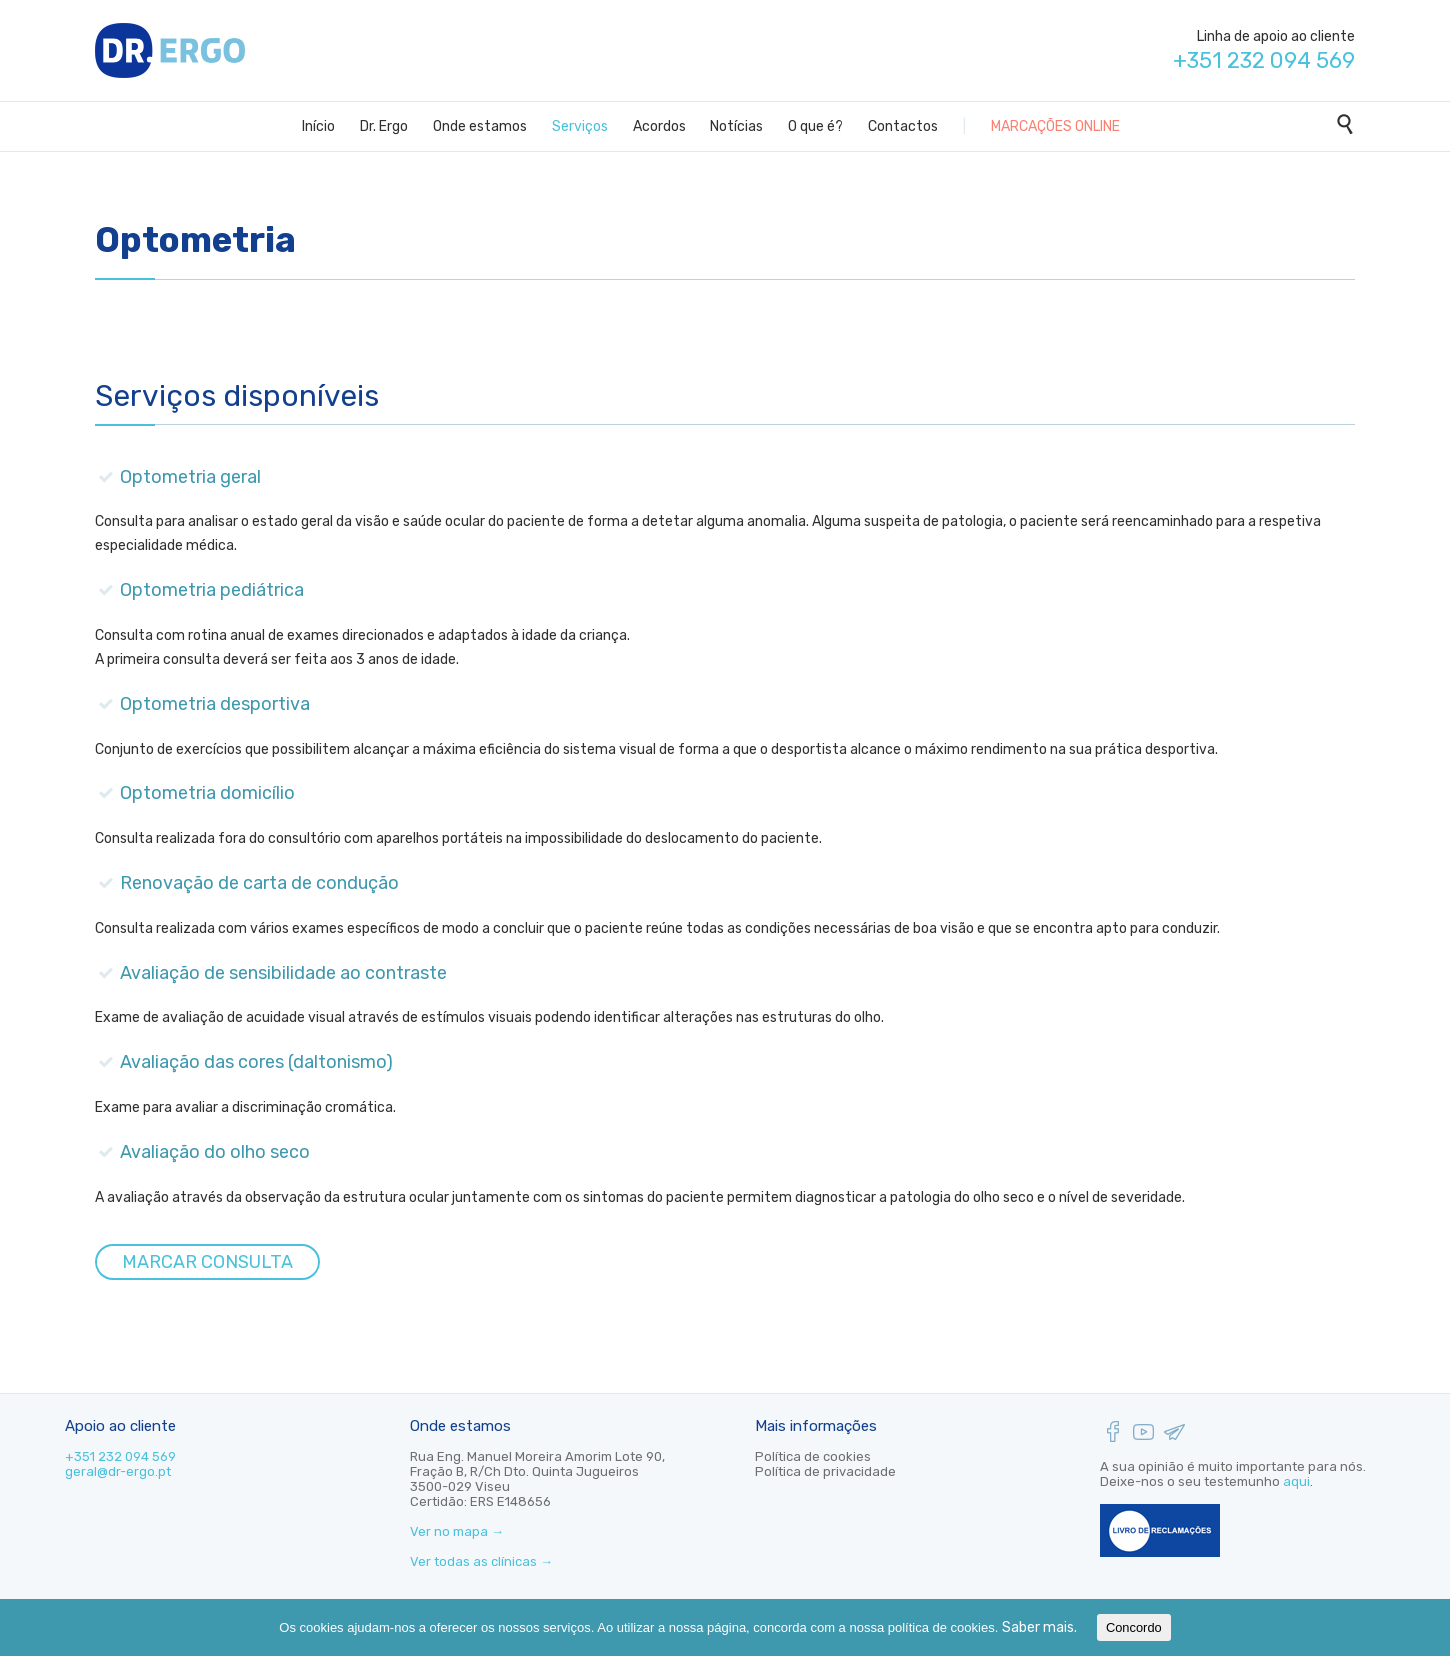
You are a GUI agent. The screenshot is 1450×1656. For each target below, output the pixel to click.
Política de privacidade (825, 1471)
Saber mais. (1039, 1627)
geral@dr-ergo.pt (118, 1471)
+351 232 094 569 (120, 1456)
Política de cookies (813, 1456)
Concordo (1134, 1627)
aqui (1296, 1481)
